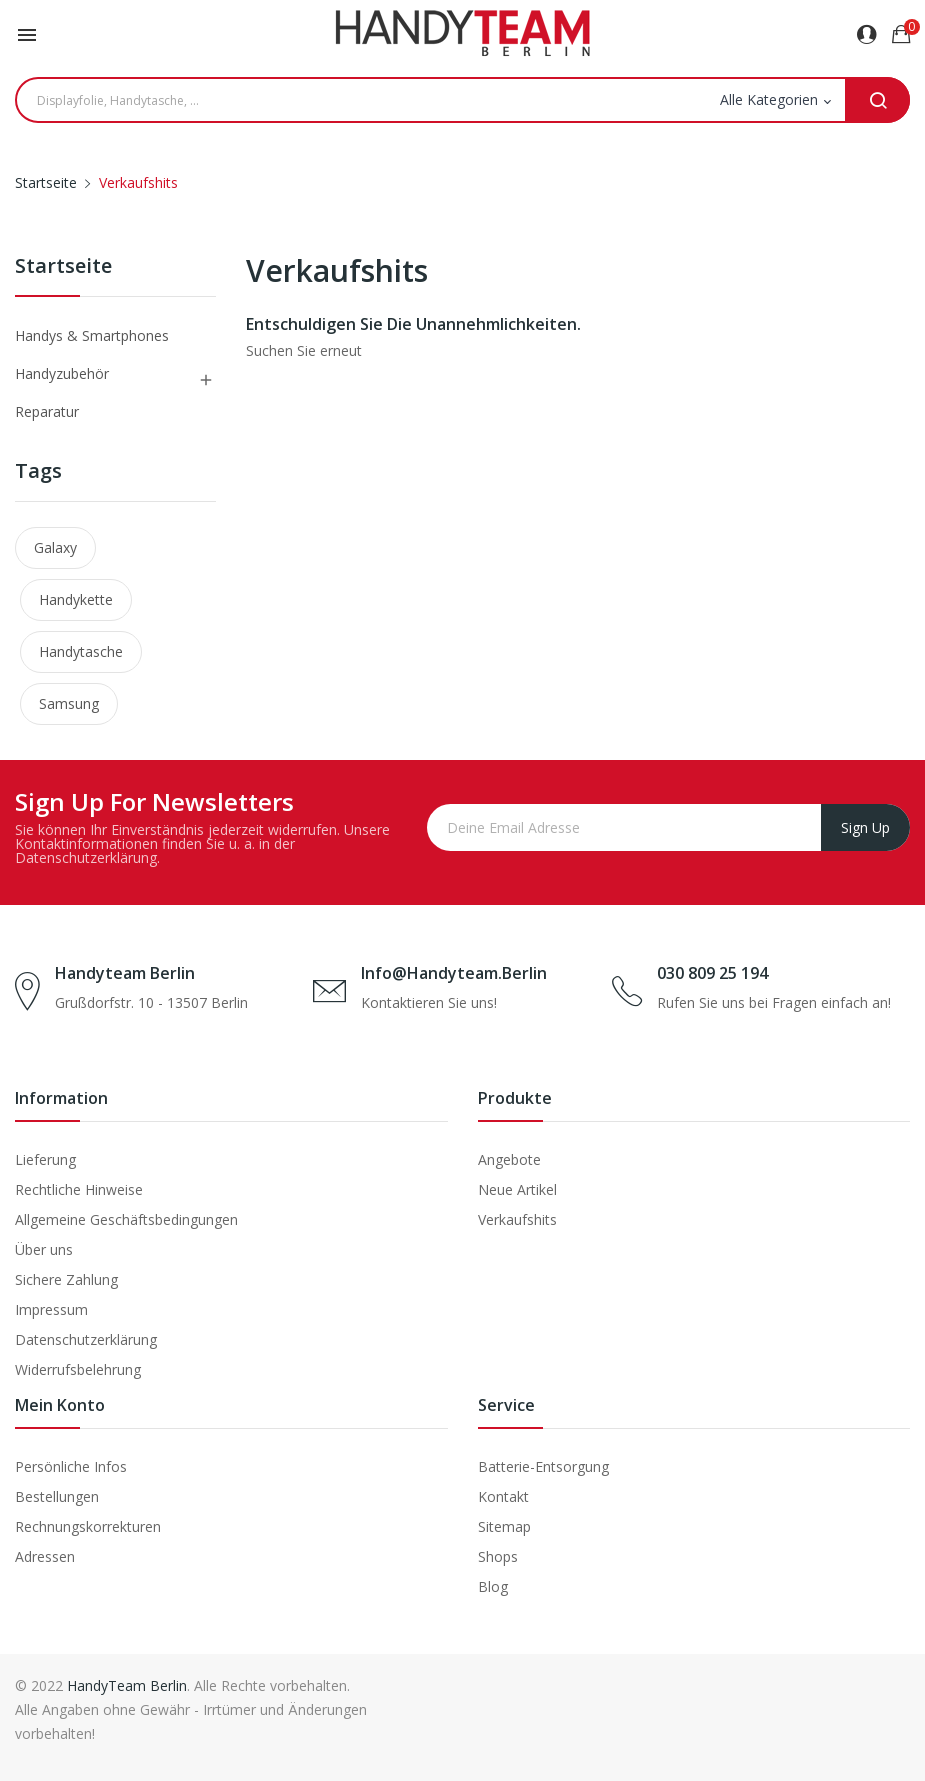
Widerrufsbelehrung (78, 1369)
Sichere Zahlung (66, 1279)
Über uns (44, 1249)
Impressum (51, 1309)
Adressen (45, 1556)
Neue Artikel (517, 1189)
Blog (493, 1586)
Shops (498, 1556)
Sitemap (504, 1526)
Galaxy (55, 547)
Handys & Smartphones (92, 335)
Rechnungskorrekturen (88, 1526)
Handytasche (81, 651)
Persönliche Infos (71, 1466)
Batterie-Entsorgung (543, 1466)
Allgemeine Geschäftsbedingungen (126, 1219)
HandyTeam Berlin (127, 1685)
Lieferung (45, 1159)
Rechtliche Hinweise (79, 1189)
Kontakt (503, 1496)
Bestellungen (57, 1496)
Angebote (509, 1159)
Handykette (76, 599)
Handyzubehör (62, 373)
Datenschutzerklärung (86, 1339)
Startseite (63, 267)
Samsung (69, 703)
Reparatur (47, 411)
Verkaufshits (517, 1219)
